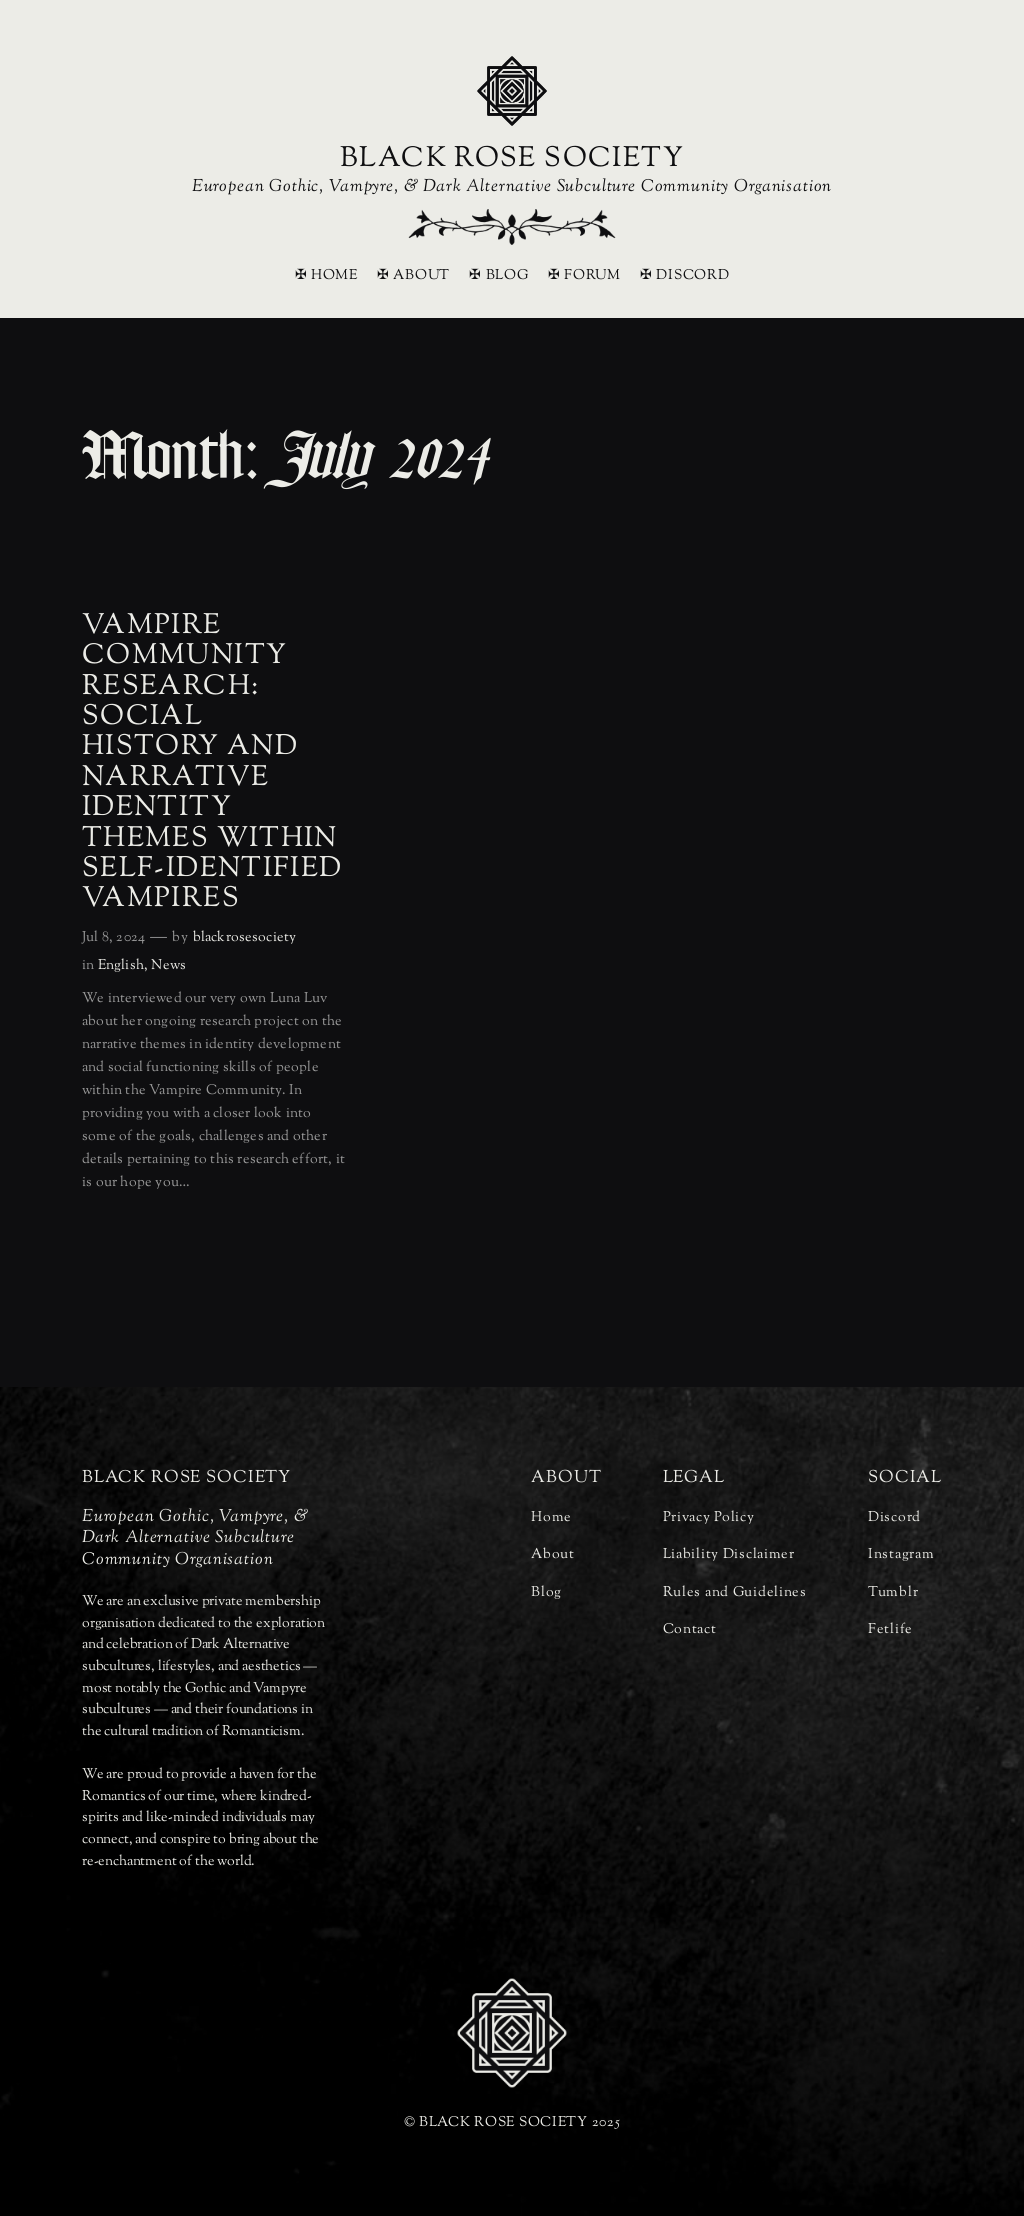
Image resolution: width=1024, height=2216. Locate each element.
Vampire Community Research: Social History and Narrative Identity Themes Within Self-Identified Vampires (212, 763)
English (121, 965)
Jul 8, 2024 (113, 937)
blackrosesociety (244, 937)
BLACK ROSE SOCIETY (512, 159)
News (168, 965)
